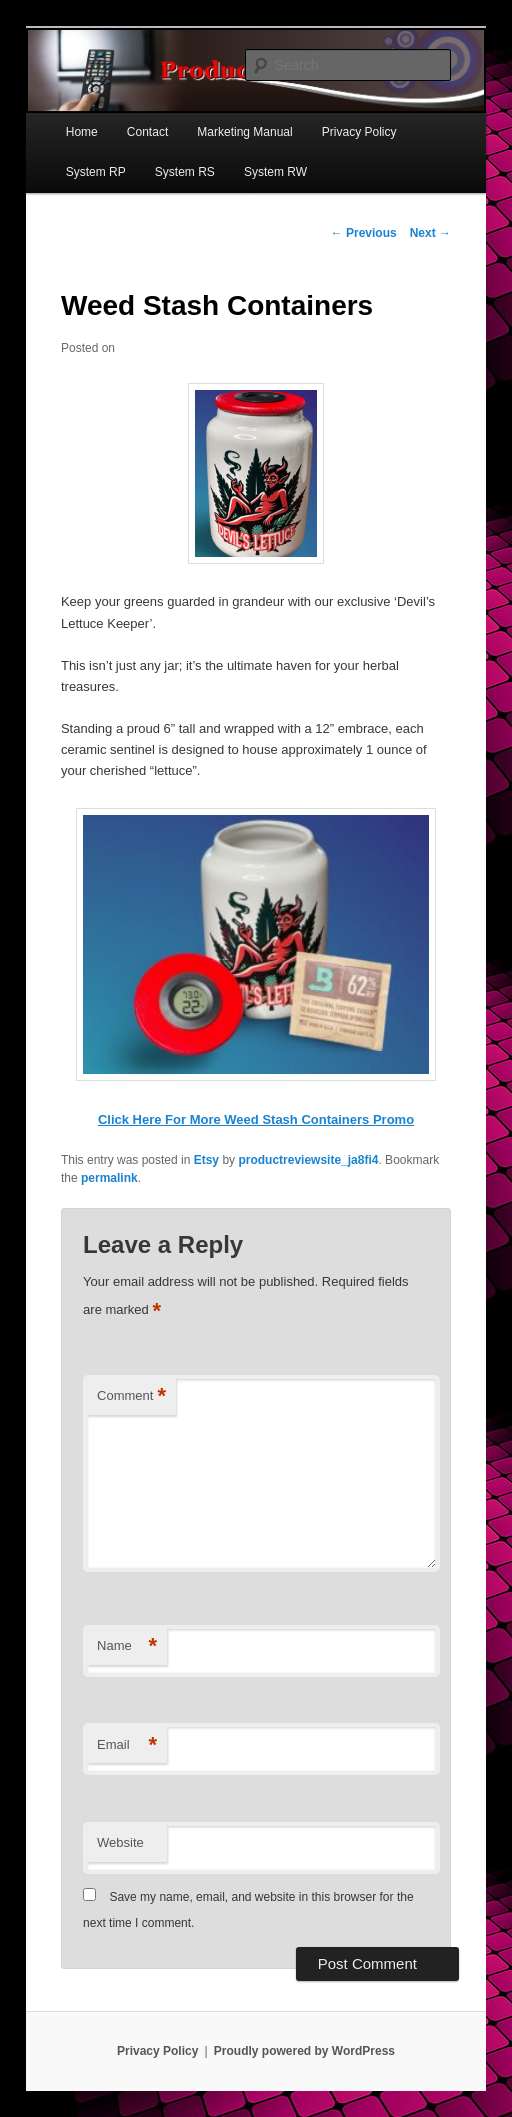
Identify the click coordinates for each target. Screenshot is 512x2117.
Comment (131, 1396)
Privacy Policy (359, 132)
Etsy (206, 1160)
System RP (96, 172)
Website (120, 1842)
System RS (185, 172)
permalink (109, 1178)
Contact (147, 132)
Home (82, 132)
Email (127, 1745)
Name (127, 1646)
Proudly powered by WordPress (304, 2051)
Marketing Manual (244, 132)
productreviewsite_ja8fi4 (308, 1160)
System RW (275, 172)
